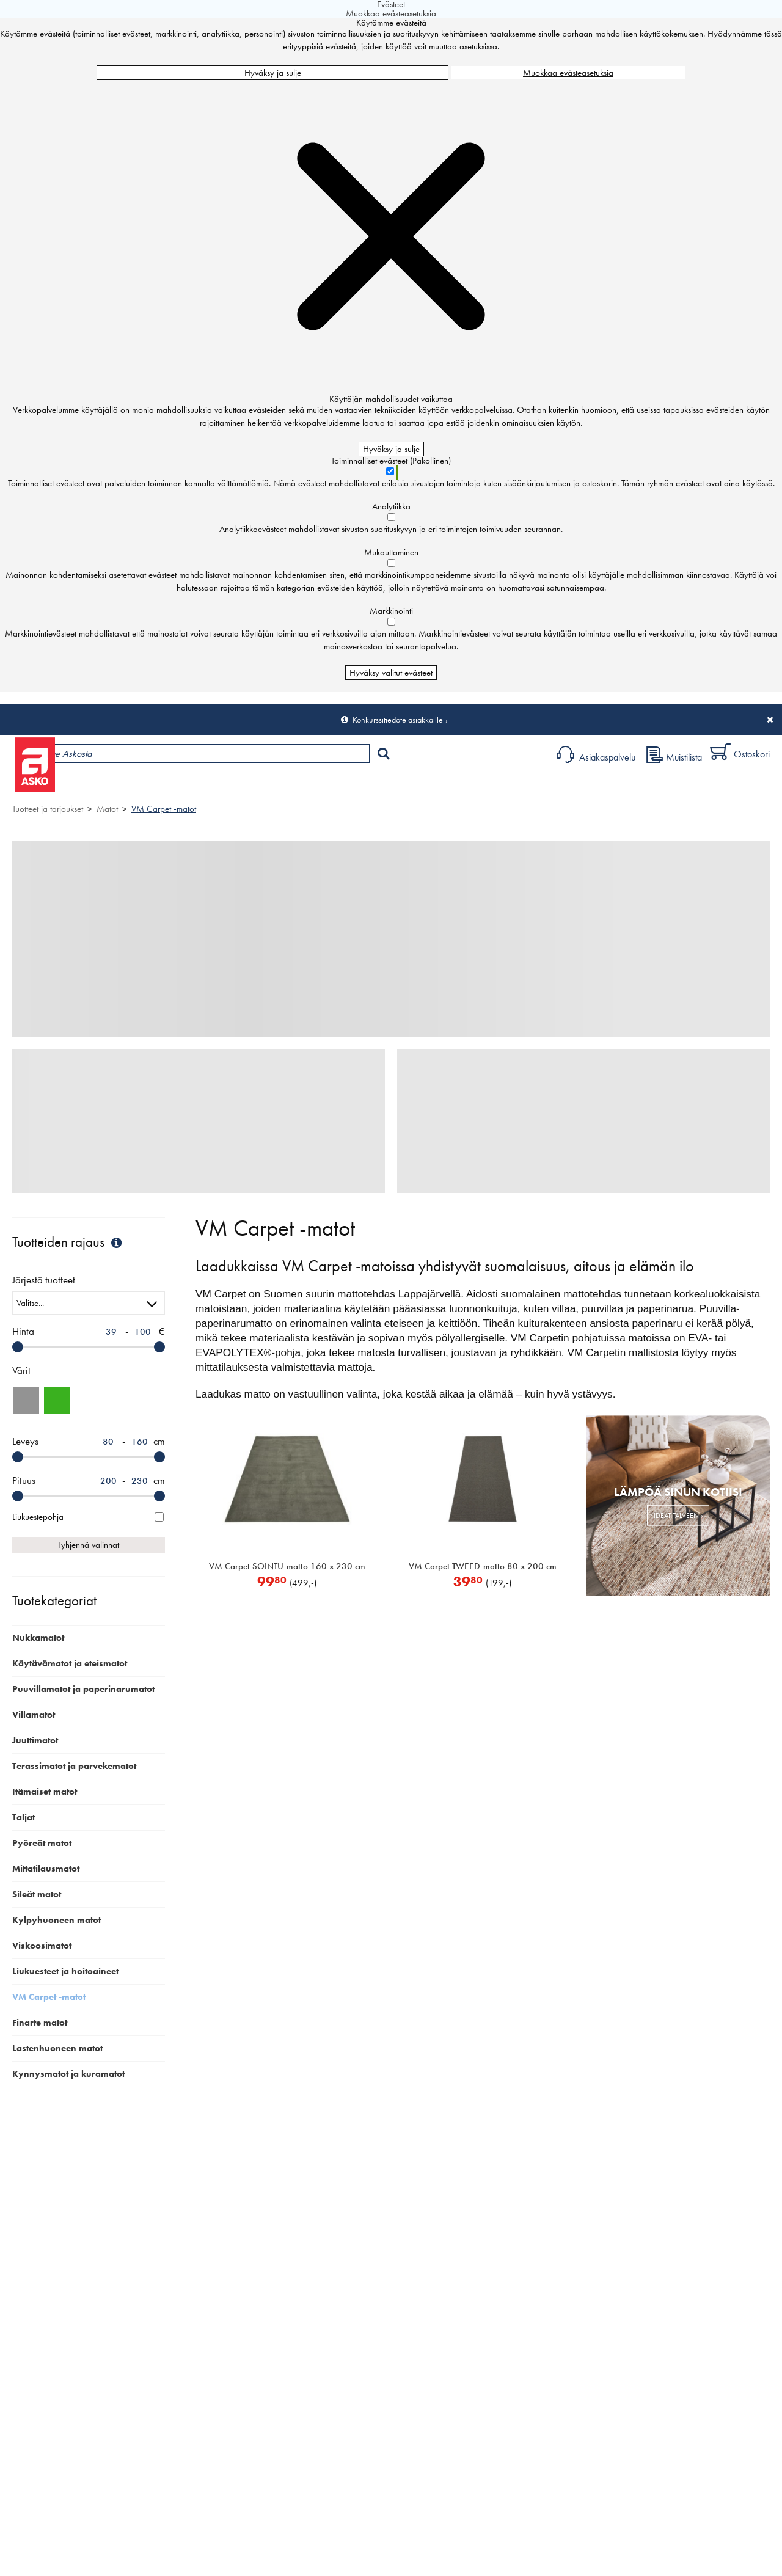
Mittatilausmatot (45, 1869)
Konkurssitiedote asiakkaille (398, 719)
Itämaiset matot (44, 1792)
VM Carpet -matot (163, 809)
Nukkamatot (38, 1638)
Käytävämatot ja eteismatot (69, 1663)
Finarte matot (39, 2022)
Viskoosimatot (41, 1945)
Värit (21, 1370)
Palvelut (269, 785)
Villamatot (33, 1715)
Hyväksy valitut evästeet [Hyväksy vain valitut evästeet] (391, 672)
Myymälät (205, 785)
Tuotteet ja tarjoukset (114, 785)
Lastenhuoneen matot (57, 2048)
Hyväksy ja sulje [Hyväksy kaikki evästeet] (272, 73)
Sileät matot (36, 1894)
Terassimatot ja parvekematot (74, 1766)
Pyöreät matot (41, 1843)
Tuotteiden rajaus (68, 1242)
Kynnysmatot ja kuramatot (68, 2074)
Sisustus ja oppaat (341, 785)
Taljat (23, 1817)
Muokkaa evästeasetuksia (568, 73)
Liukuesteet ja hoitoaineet (65, 1971)
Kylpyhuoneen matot (56, 1920)
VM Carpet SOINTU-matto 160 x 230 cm (287, 1566)
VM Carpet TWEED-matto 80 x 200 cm (483, 1566)
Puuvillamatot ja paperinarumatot (83, 1689)
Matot (107, 809)
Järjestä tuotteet (43, 1280)
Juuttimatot (35, 1740)
